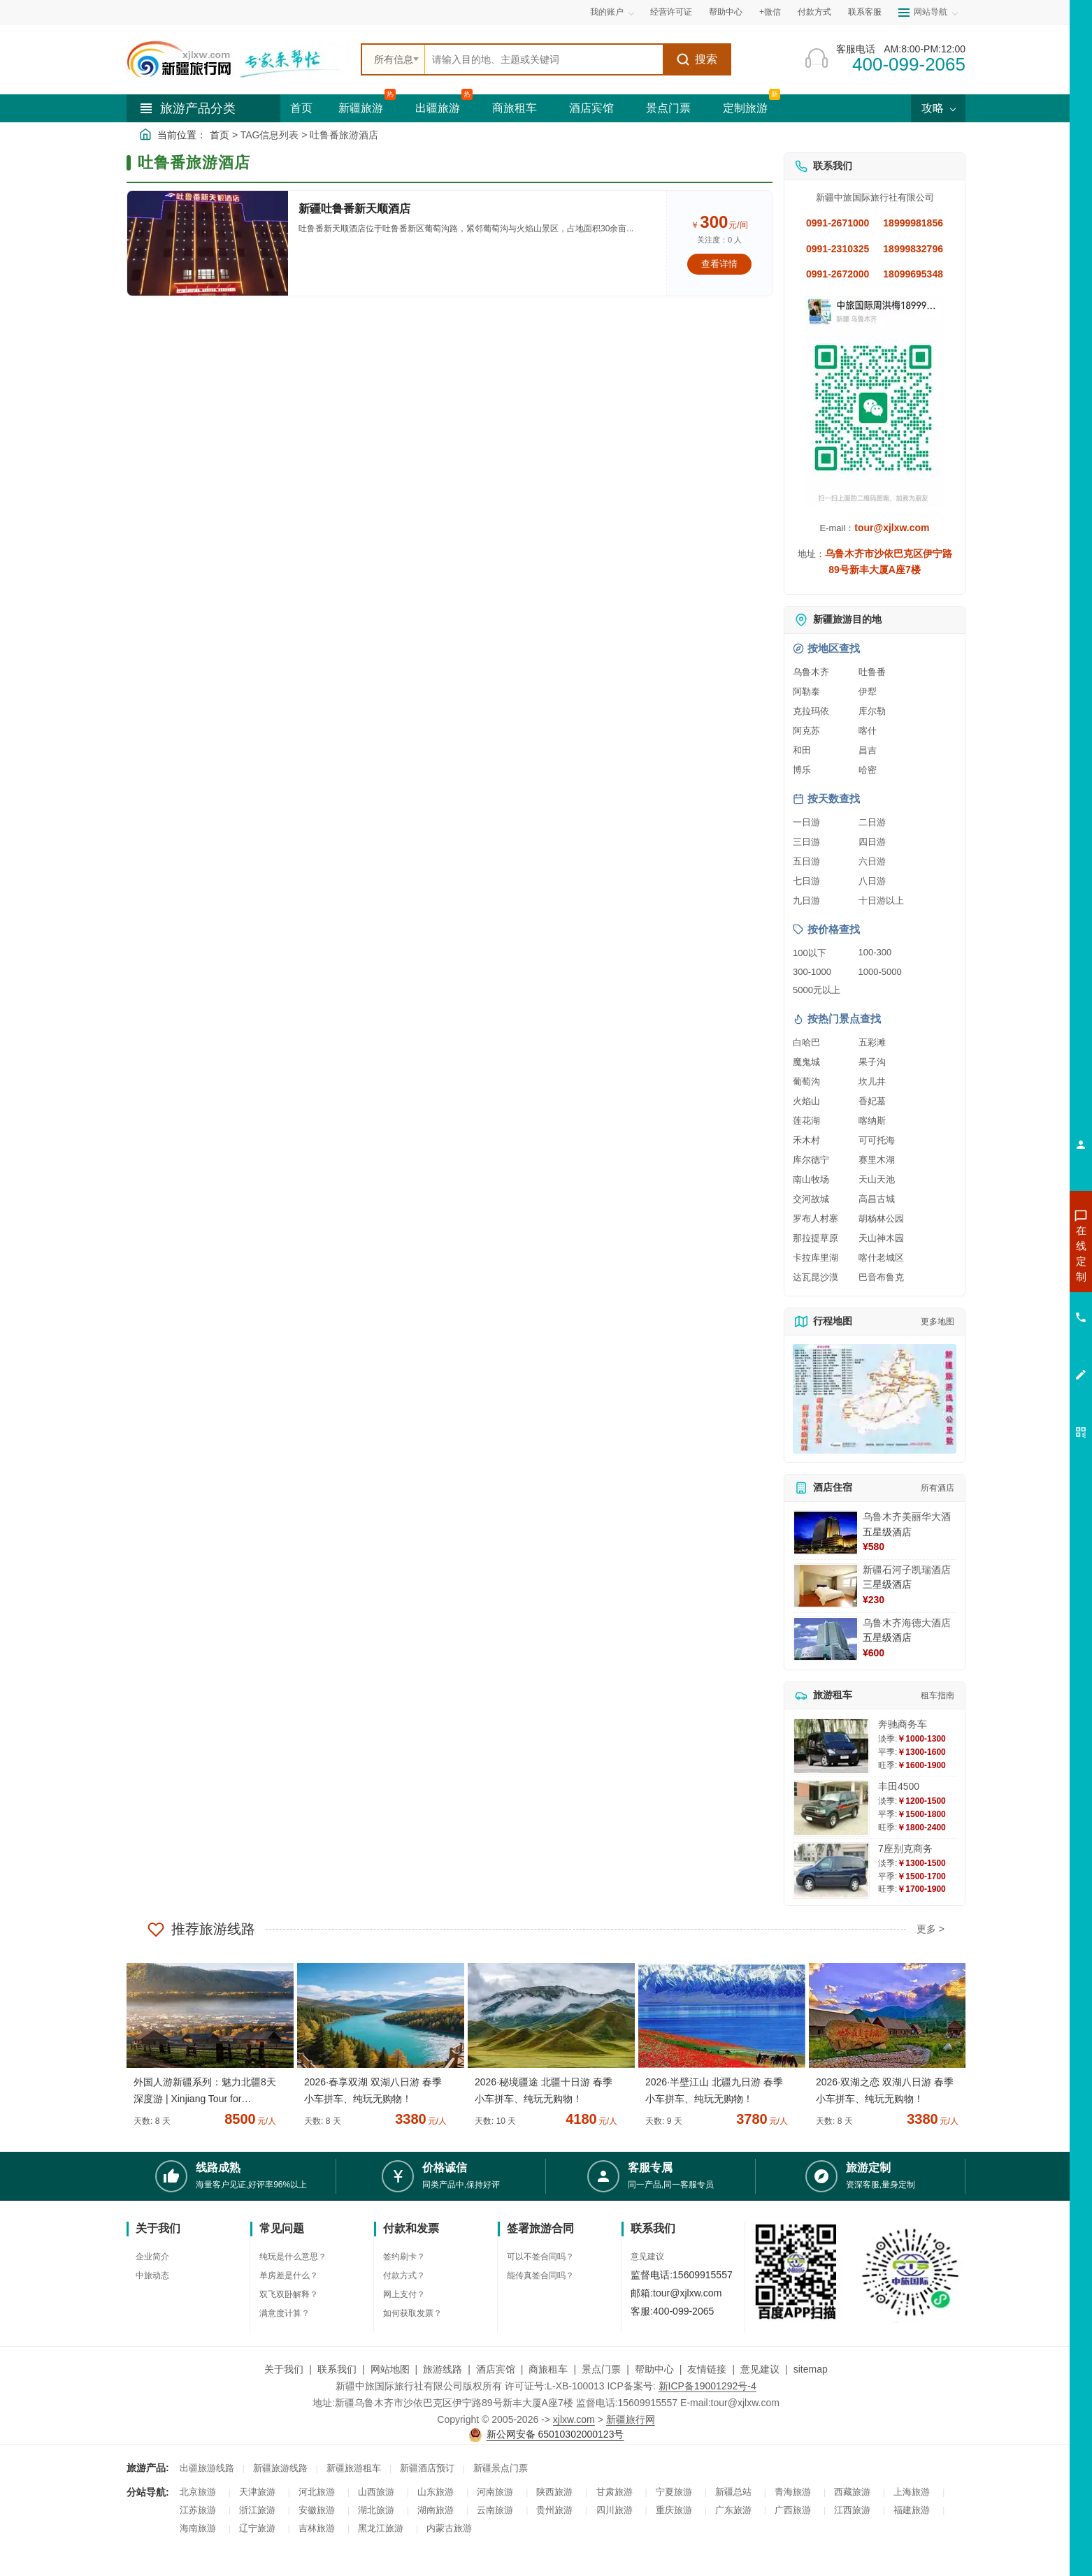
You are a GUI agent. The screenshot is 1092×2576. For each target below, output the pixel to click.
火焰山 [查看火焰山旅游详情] (806, 1101)
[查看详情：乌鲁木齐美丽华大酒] (825, 1532)
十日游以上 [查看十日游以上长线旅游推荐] (881, 900)
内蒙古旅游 (449, 2528)
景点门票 (668, 108)
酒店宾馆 (591, 108)
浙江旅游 (257, 2510)
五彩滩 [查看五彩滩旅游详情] (872, 1042)
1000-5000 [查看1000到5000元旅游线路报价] (880, 972)
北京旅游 (198, 2492)
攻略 (938, 108)
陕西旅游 (554, 2492)
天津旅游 (257, 2492)
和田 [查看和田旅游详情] (802, 750)
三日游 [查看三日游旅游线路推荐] (806, 842)
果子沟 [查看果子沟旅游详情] (872, 1062)
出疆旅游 (437, 108)
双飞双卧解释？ (288, 2294)
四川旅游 (614, 2510)
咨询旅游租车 (1018, 1329)
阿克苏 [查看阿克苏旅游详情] (806, 730)
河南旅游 (495, 2492)
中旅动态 (152, 2275)
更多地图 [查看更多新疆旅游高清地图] (937, 1321)
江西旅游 (852, 2510)
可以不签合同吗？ (540, 2257)
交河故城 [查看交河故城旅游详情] (811, 1199)
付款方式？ (404, 2275)
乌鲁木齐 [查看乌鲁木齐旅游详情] (811, 672)
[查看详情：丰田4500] (831, 1808)
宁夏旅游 (674, 2492)
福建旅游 (911, 2510)
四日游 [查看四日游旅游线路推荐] (872, 842)
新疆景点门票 (500, 2468)
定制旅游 (745, 108)
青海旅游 (793, 2492)
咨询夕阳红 (1018, 1354)
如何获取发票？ (412, 2313)
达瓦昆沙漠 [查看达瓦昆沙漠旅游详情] (815, 1277)
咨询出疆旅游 (1018, 1278)
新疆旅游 (360, 108)
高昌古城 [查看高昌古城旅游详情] (876, 1199)
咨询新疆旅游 (1018, 1253)
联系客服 (865, 12)
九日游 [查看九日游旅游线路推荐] (806, 900)
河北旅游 (317, 2492)
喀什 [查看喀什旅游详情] (867, 730)
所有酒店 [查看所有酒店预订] (937, 1488)
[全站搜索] (544, 59)
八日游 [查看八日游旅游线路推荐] (872, 881)
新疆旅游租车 (353, 2468)
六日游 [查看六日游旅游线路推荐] (872, 861)
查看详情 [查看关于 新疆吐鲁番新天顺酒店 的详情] (719, 264)
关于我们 (283, 2369)
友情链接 (706, 2369)
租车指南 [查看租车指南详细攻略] (937, 1695)
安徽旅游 (317, 2510)
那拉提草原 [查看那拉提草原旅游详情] (815, 1238)
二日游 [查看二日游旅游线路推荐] (872, 822)
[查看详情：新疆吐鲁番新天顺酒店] (207, 243)
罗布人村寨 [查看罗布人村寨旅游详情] (815, 1218)
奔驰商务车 (902, 1724)
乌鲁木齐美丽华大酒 (907, 1516)
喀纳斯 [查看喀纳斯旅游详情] (872, 1120)
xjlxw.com (574, 2419)
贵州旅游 (554, 2510)
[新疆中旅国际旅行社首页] (238, 59)
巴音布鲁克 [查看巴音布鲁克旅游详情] (881, 1277)
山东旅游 (435, 2492)
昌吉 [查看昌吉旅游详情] (867, 750)
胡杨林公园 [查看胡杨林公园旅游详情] (881, 1218)
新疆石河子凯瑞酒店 (907, 1569)
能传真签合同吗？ (540, 2275)
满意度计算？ (284, 2313)
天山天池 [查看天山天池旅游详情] (876, 1179)
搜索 (696, 59)
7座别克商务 (905, 1848)
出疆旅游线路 (207, 2468)
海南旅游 (198, 2528)
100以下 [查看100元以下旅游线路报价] (809, 953)
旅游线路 (442, 2369)
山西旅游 (376, 2492)
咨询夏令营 (1018, 1303)
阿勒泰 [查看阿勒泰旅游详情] (806, 691)
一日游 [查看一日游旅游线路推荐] (806, 822)
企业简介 (152, 2257)
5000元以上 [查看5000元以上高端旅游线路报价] (816, 990)
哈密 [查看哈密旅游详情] (867, 770)
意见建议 (647, 2257)
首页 (301, 108)
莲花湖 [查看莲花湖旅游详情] (806, 1120)
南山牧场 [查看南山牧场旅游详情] (811, 1179)
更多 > (930, 1928)
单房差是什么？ (288, 2275)
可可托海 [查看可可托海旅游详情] (876, 1140)
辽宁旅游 (257, 2528)
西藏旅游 (852, 2492)
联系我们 (337, 2369)
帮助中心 (725, 12)
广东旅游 (733, 2510)
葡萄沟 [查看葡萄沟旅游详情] (806, 1081)
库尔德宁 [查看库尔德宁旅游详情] (811, 1160)
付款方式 (814, 12)
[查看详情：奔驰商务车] (831, 1746)
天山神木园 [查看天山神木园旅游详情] (881, 1238)
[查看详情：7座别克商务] (831, 1870)
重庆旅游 (674, 2510)
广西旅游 (793, 2510)
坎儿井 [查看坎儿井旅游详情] (872, 1081)
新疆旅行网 (630, 2419)
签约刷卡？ (404, 2257)
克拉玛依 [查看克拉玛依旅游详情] (811, 711)
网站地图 (390, 2369)
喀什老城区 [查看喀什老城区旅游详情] (881, 1257)
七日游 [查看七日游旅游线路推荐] (806, 881)
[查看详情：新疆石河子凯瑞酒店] (825, 1585)
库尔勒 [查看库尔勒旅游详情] (872, 711)
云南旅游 (495, 2510)
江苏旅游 (198, 2510)
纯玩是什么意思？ (292, 2257)
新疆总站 (733, 2492)
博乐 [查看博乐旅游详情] (802, 770)
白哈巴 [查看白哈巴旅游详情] (806, 1042)
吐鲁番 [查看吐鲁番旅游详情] (872, 672)
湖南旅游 (435, 2510)
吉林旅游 (317, 2528)
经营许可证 (671, 12)
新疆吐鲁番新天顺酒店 (354, 209)
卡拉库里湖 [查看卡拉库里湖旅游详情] (815, 1257)
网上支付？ (404, 2294)
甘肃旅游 (614, 2492)
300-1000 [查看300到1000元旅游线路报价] (812, 972)
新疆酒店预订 (427, 2468)
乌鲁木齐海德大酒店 (907, 1622)
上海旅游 (911, 2492)
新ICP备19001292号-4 (707, 2386)
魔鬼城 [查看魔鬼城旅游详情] (806, 1062)
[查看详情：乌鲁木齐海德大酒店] (825, 1638)
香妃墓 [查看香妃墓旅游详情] (872, 1101)
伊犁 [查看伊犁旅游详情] (867, 691)
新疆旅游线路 (280, 2468)
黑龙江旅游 (380, 2528)
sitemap (810, 2369)
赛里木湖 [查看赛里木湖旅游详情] (876, 1160)
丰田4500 (898, 1786)
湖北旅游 (376, 2510)
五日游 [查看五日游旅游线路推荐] (806, 861)
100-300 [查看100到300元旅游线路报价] (875, 952)
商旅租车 (514, 108)
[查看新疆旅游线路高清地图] (874, 1399)
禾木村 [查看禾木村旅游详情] (806, 1140)
